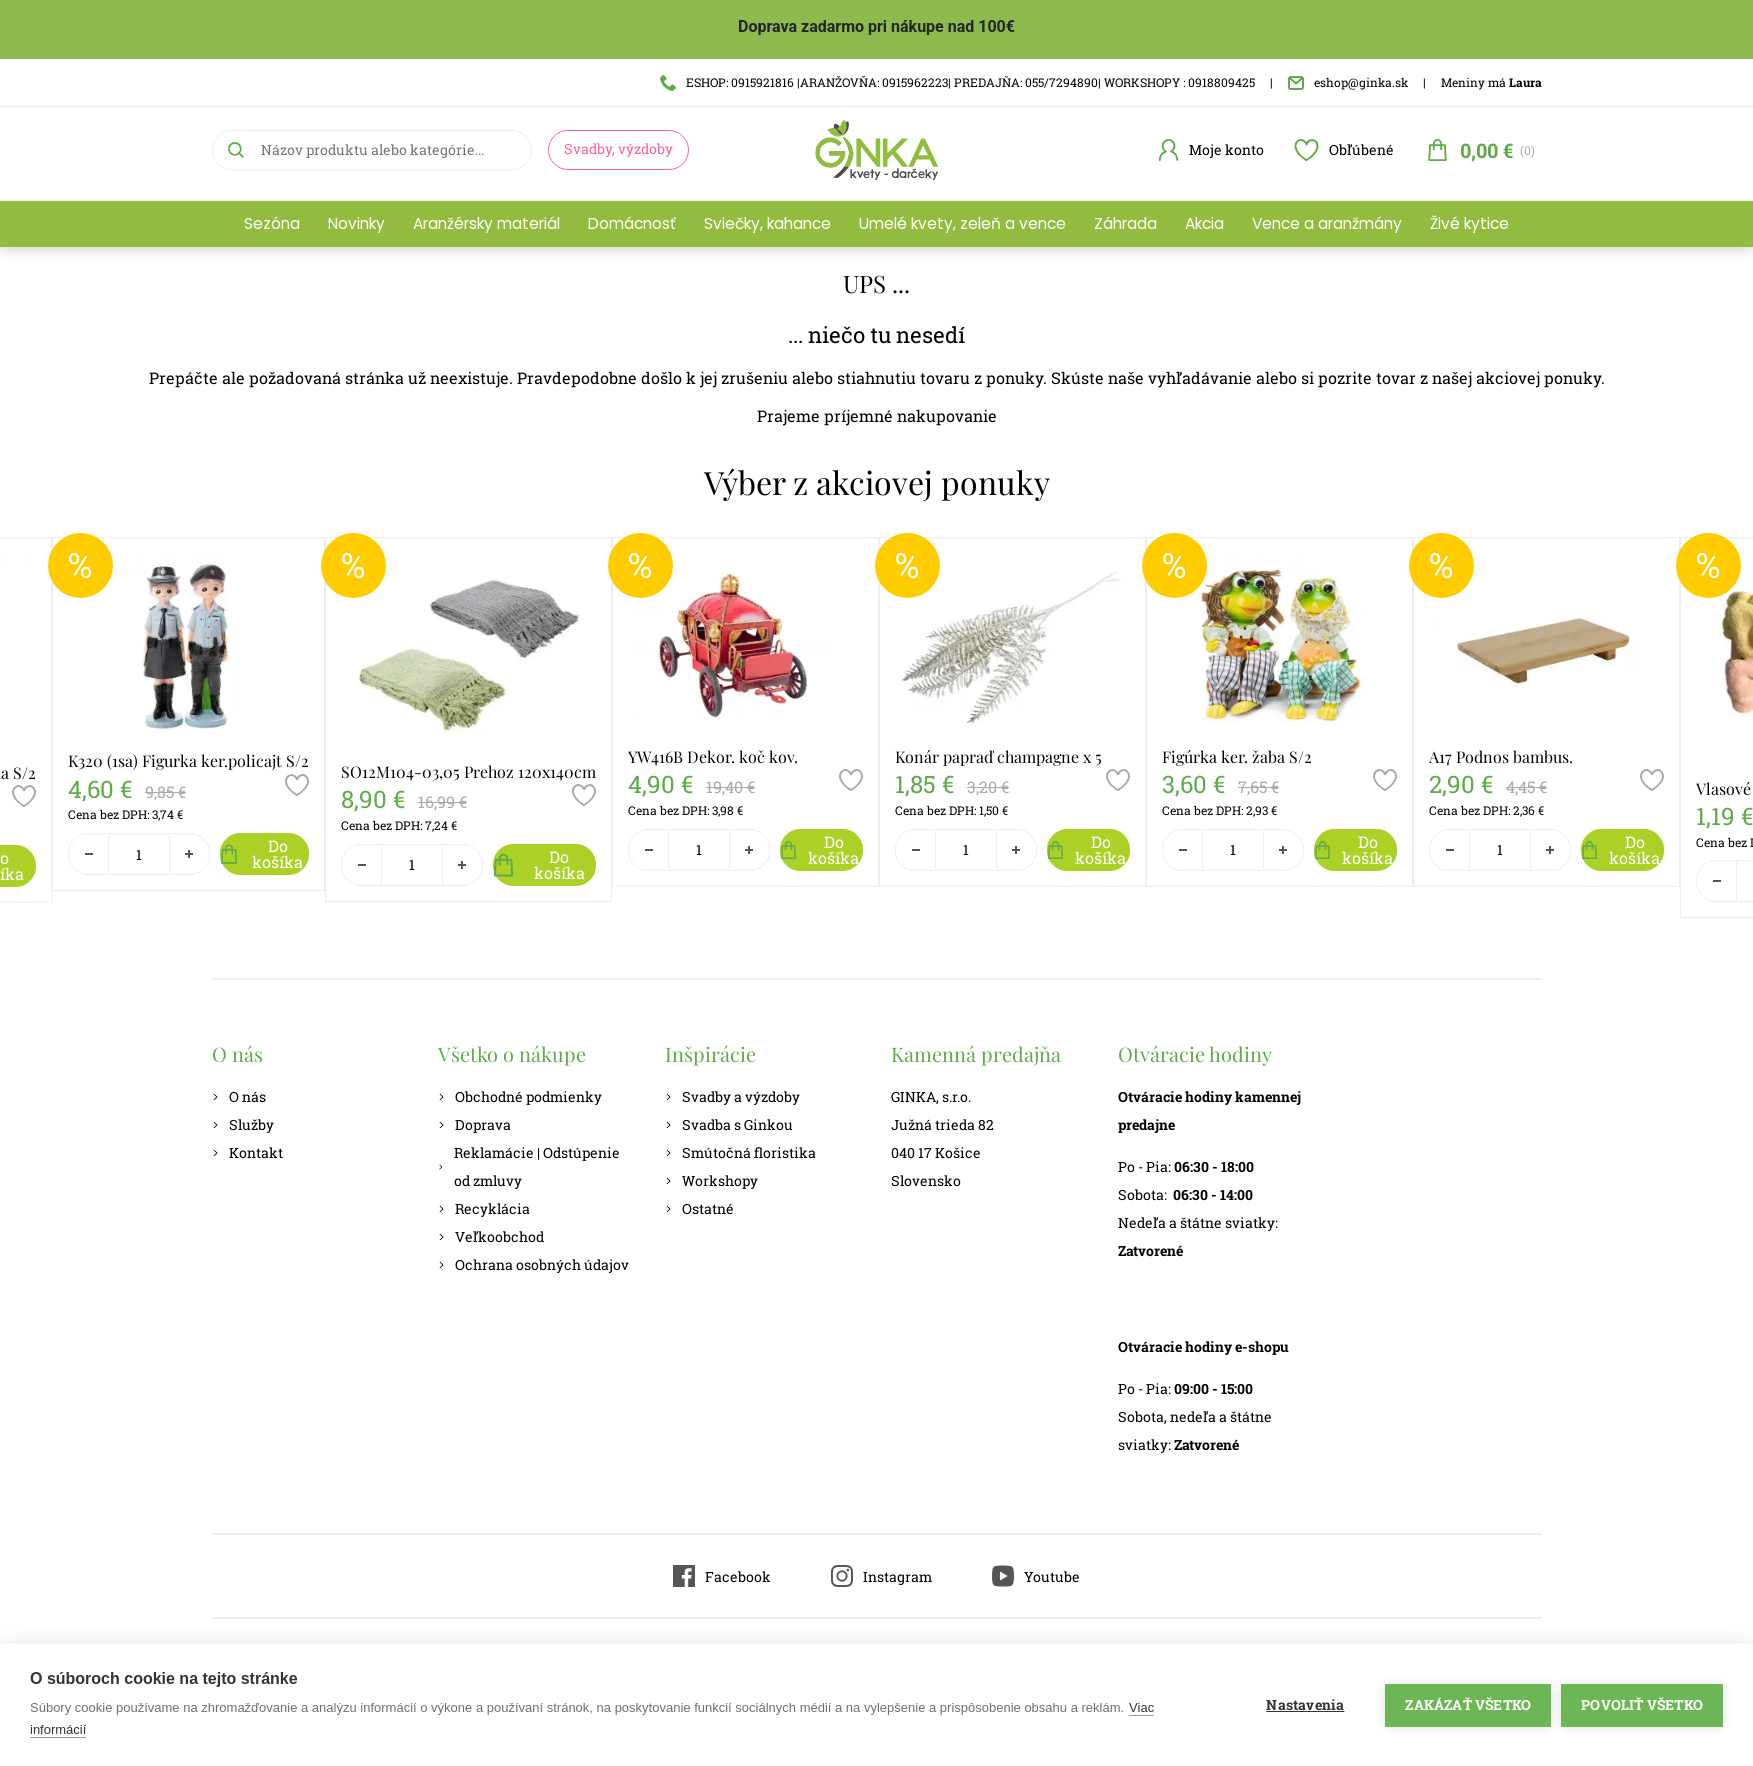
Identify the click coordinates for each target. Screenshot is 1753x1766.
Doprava (474, 1124)
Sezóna (272, 223)
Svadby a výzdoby (732, 1096)
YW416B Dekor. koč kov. (713, 756)
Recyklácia (484, 1208)
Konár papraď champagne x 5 (998, 756)
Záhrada (1125, 223)
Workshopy (711, 1180)
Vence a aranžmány (1327, 223)
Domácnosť (632, 223)
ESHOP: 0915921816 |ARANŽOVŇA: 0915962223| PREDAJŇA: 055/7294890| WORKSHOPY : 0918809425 (957, 82)
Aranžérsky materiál (486, 223)
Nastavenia (1305, 1705)
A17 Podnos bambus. (1501, 756)
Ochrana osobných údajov (533, 1264)
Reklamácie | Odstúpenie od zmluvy (528, 1166)
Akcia (1204, 223)
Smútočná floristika (740, 1152)
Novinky (356, 223)
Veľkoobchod (491, 1236)
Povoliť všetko (1642, 1705)
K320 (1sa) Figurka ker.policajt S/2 (188, 760)
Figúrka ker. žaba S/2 (1237, 756)
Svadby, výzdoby (618, 148)
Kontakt (247, 1152)
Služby (243, 1124)
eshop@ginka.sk (1348, 82)
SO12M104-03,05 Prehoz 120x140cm (468, 771)
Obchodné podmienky (520, 1096)
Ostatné (699, 1208)
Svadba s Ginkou (729, 1124)
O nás (239, 1096)
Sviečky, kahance (767, 223)
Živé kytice (1469, 223)
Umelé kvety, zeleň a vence (962, 223)
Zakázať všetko (1468, 1705)
